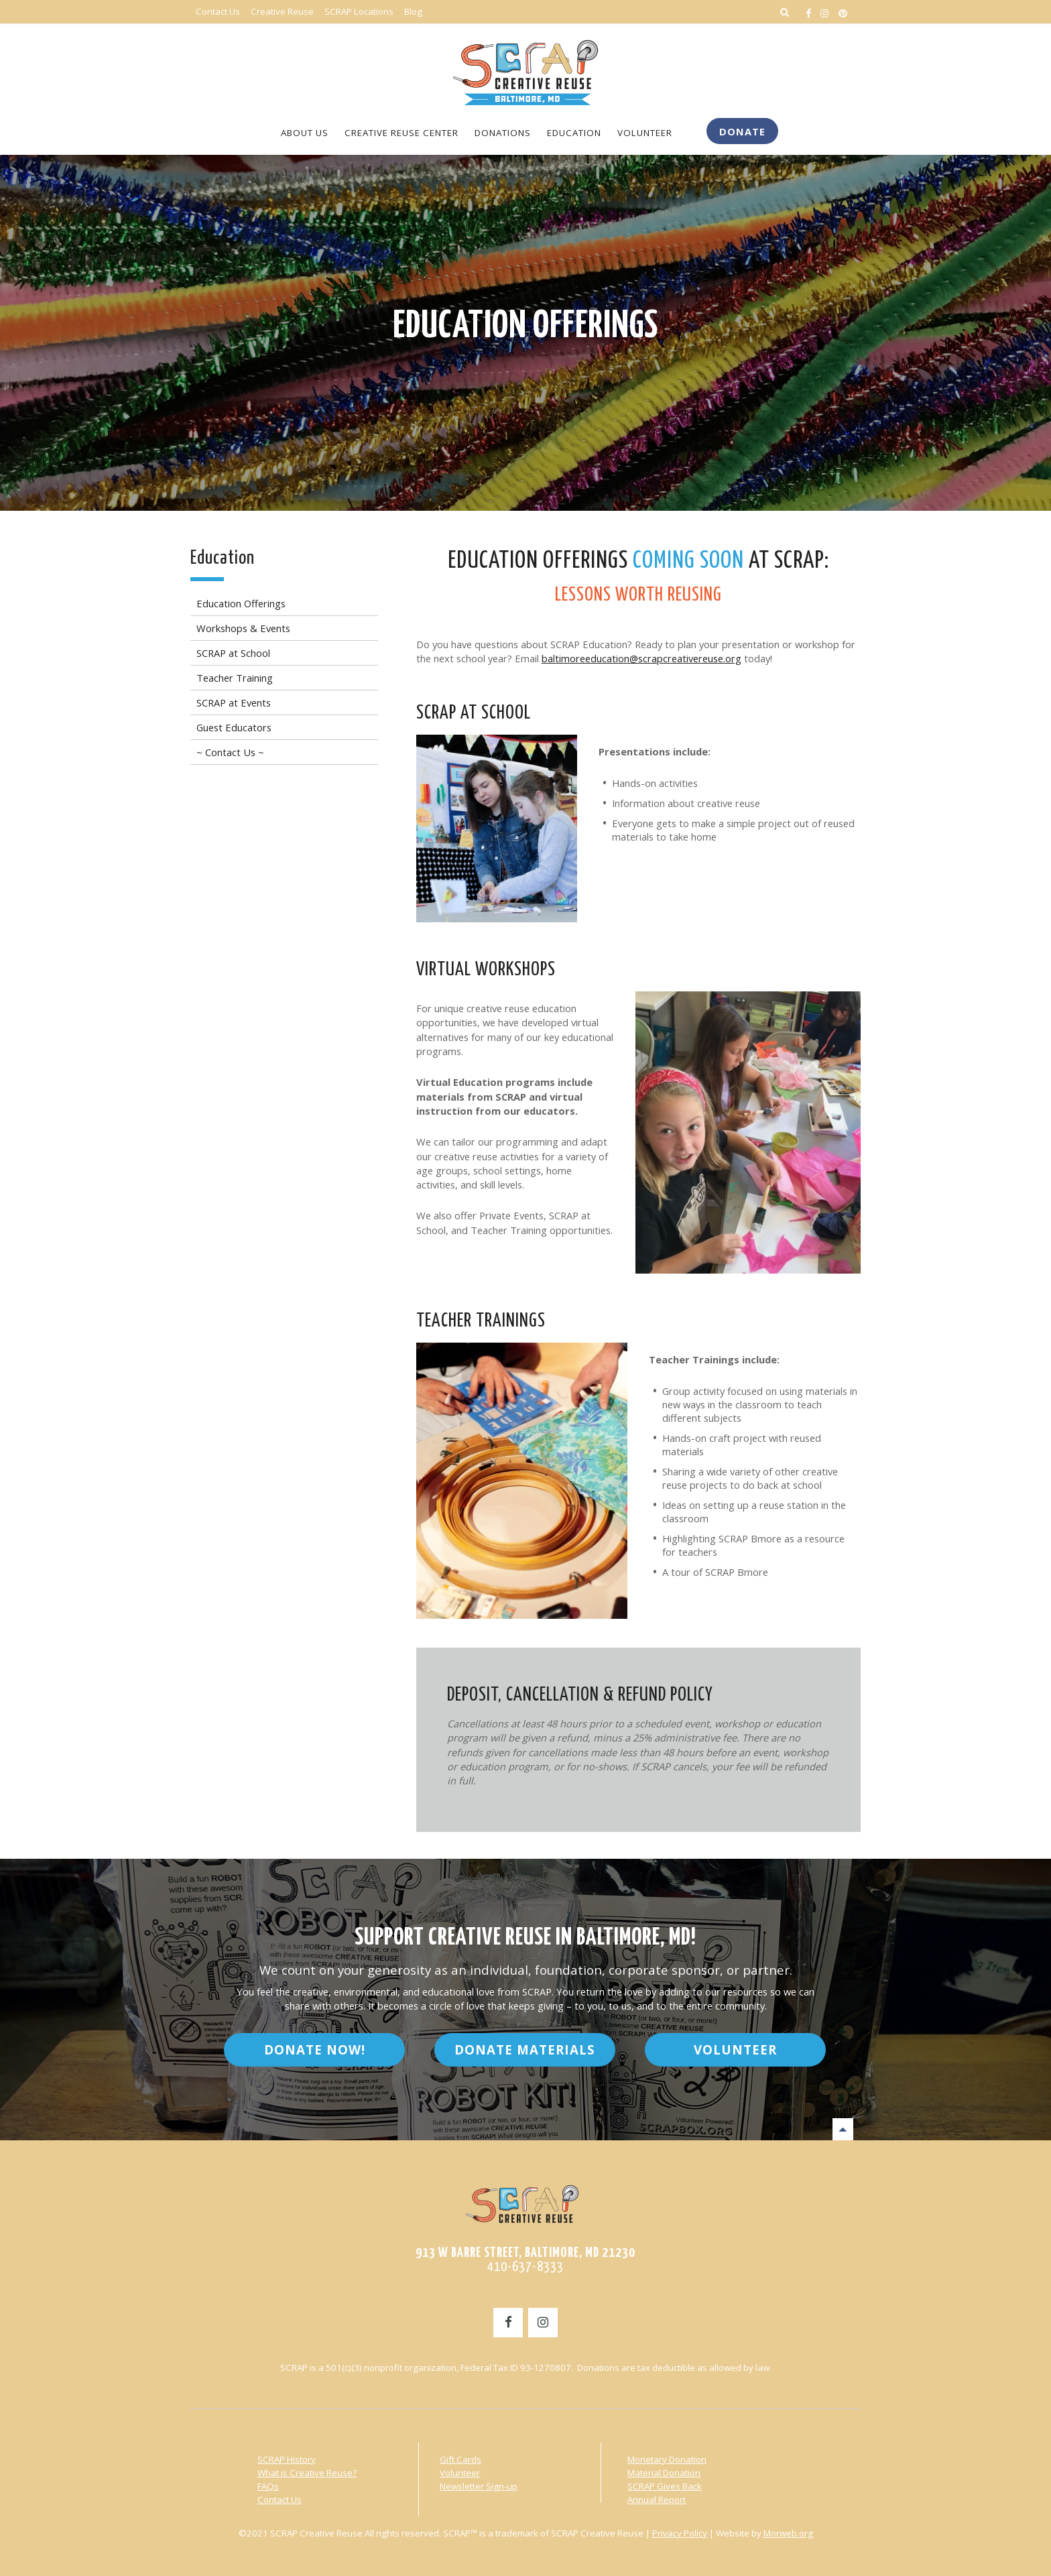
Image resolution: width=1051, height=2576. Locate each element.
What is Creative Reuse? (307, 2472)
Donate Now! (314, 2048)
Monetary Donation (666, 2459)
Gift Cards (460, 2459)
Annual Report (656, 2499)
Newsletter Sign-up (478, 2485)
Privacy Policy (679, 2532)
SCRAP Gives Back (664, 2485)
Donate (742, 131)
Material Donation (663, 2472)
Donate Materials (524, 2048)
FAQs (268, 2485)
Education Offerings (525, 326)
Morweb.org (788, 2532)
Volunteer (735, 2048)
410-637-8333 (525, 2266)
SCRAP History (286, 2459)
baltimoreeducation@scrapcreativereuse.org (641, 657)
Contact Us (279, 2499)
